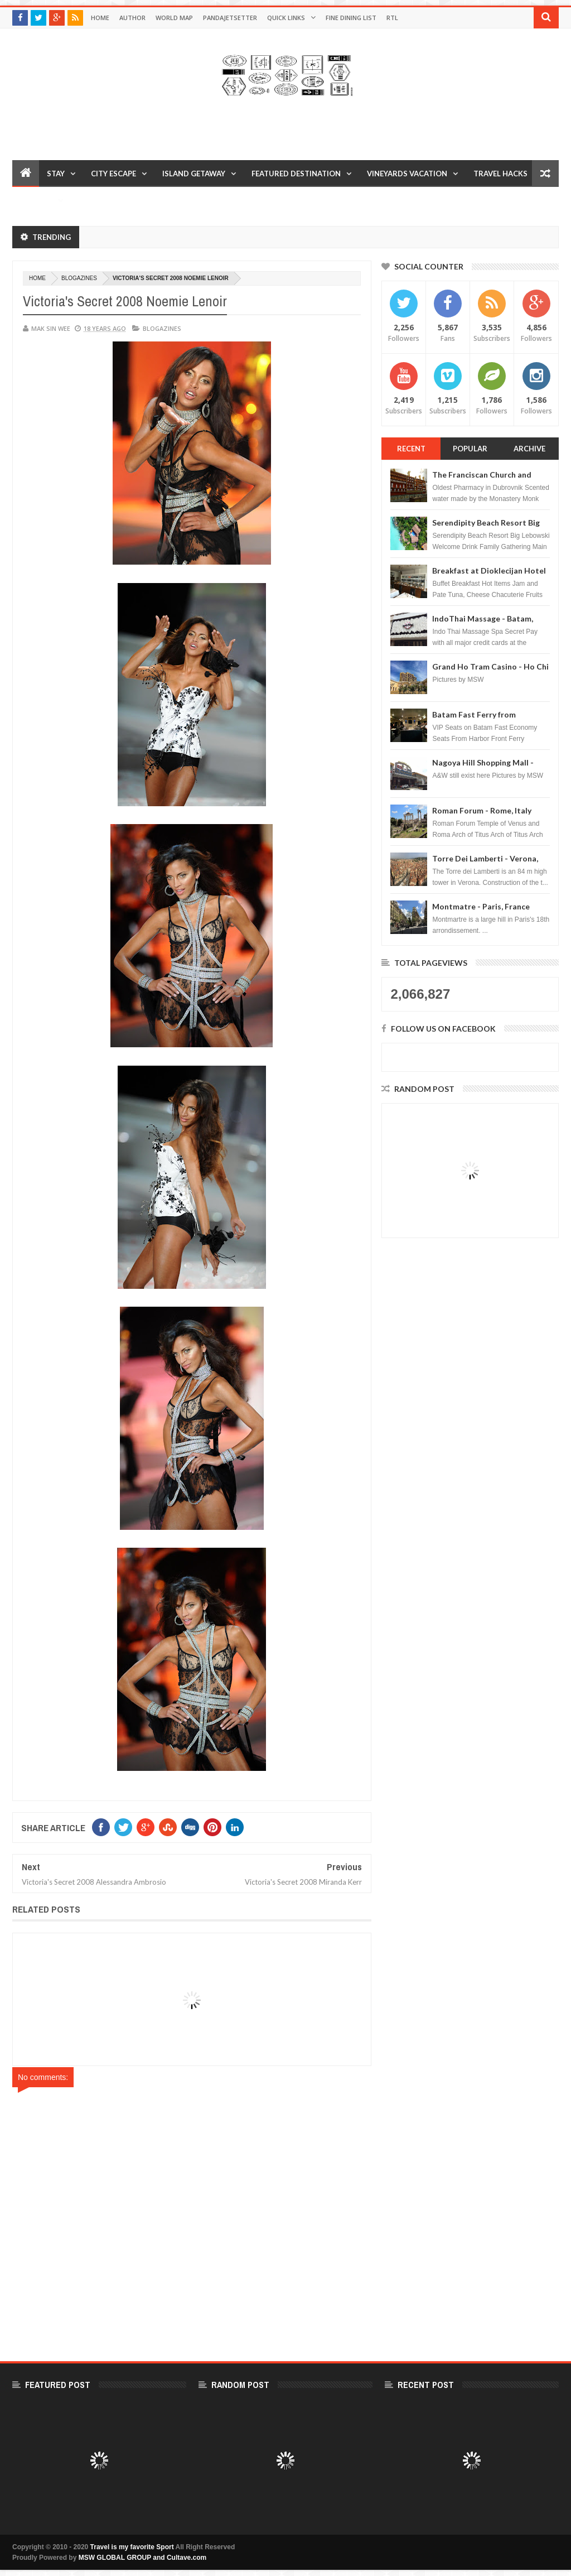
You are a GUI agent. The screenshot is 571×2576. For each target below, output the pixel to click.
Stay (56, 173)
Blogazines (79, 278)
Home (100, 17)
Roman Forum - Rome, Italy (481, 810)
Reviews (36, 200)
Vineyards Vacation (407, 173)
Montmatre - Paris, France (481, 906)
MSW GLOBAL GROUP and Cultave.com (143, 2557)
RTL (392, 17)
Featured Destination (296, 173)
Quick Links (286, 17)
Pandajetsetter (230, 17)
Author (132, 17)
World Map (174, 17)
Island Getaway (193, 173)
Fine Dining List (351, 17)
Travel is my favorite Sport (132, 2547)
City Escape (113, 173)
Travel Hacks (500, 173)
